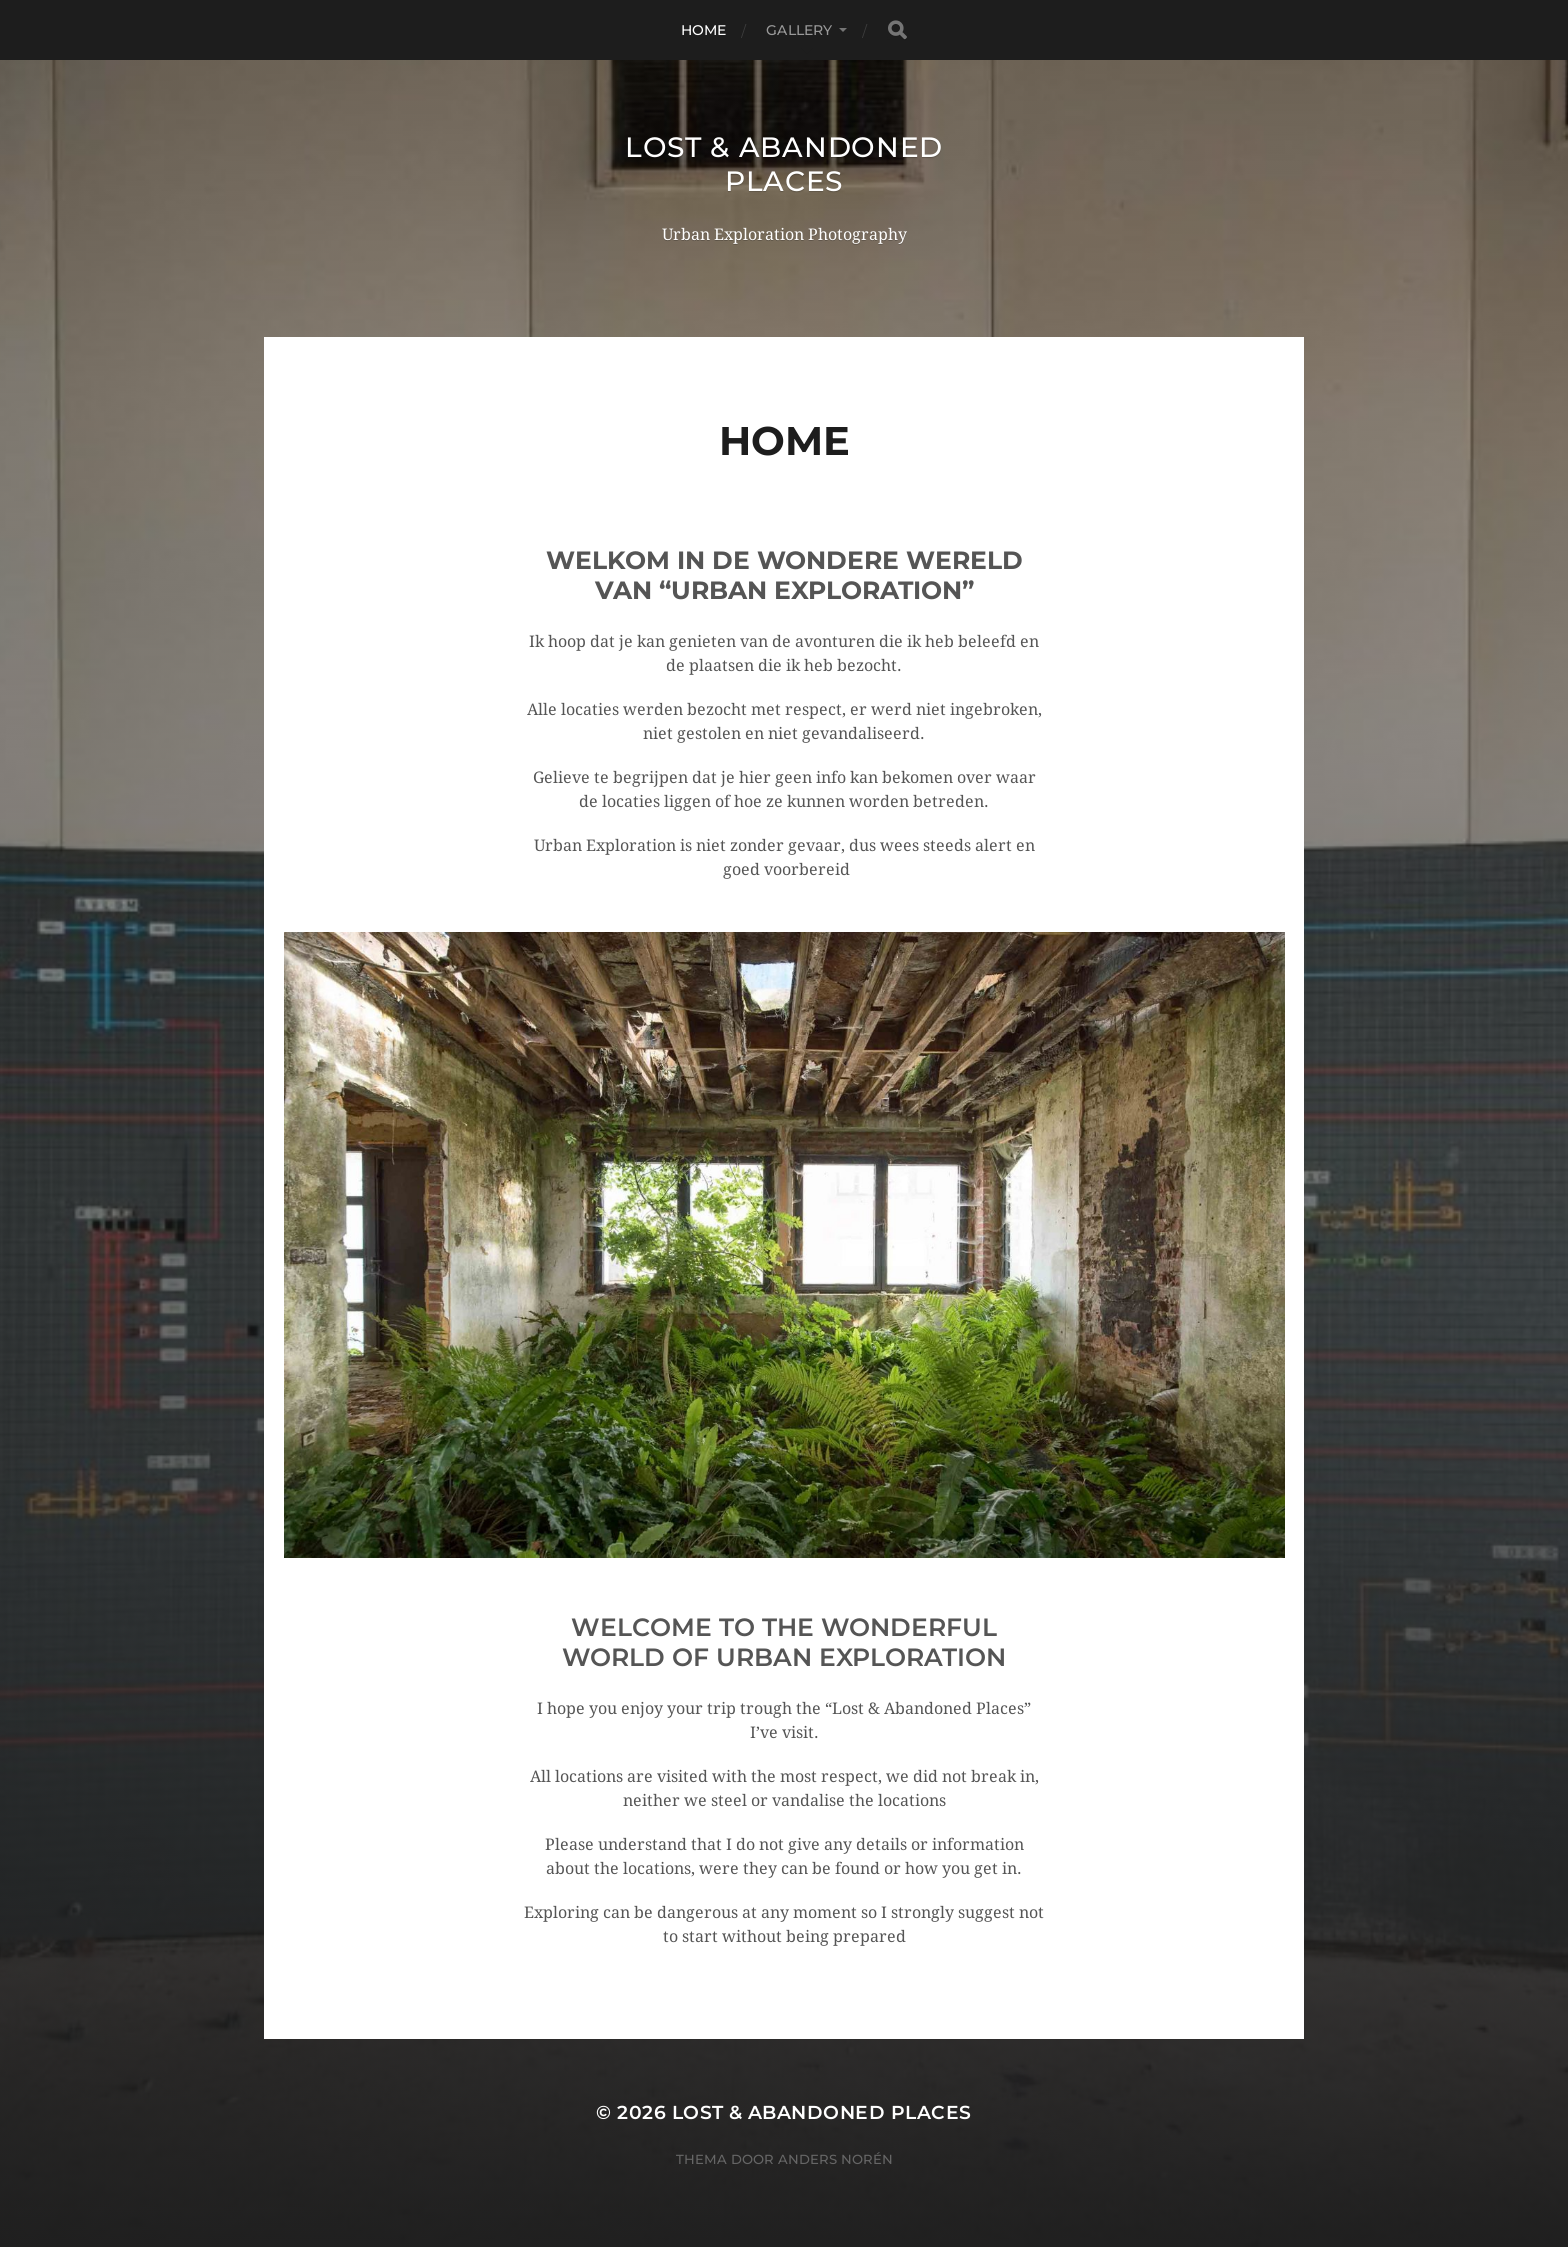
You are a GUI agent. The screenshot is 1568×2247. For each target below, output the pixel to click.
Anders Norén (835, 2159)
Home (704, 30)
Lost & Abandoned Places (784, 164)
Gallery (799, 30)
